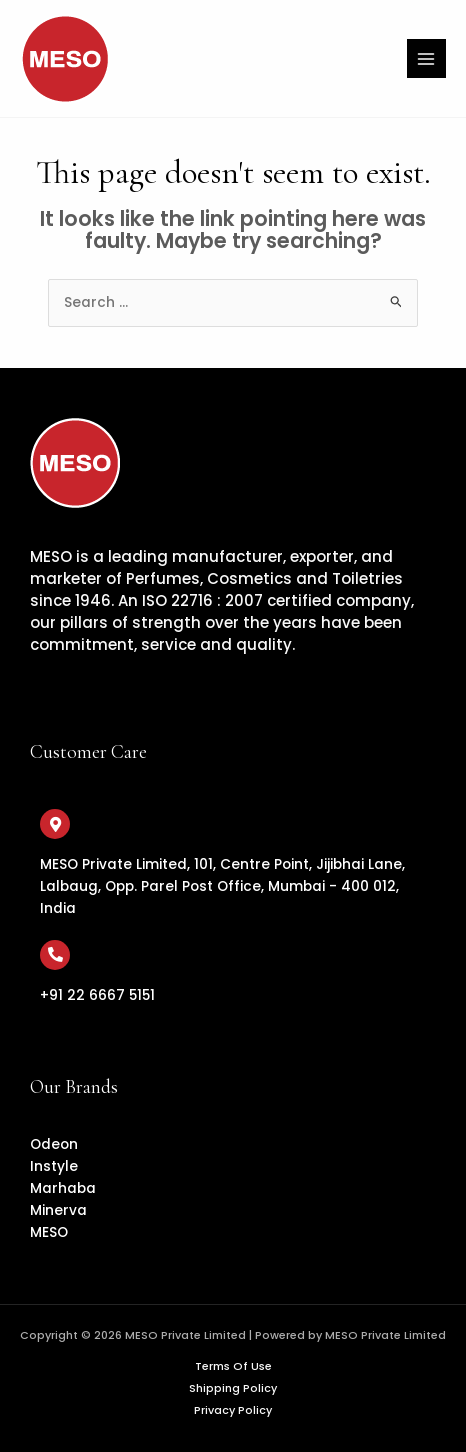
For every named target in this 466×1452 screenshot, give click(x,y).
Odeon (54, 1144)
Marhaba (63, 1188)
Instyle (54, 1166)
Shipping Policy (233, 1388)
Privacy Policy (233, 1410)
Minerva (58, 1210)
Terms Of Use (233, 1366)
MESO (49, 1232)
